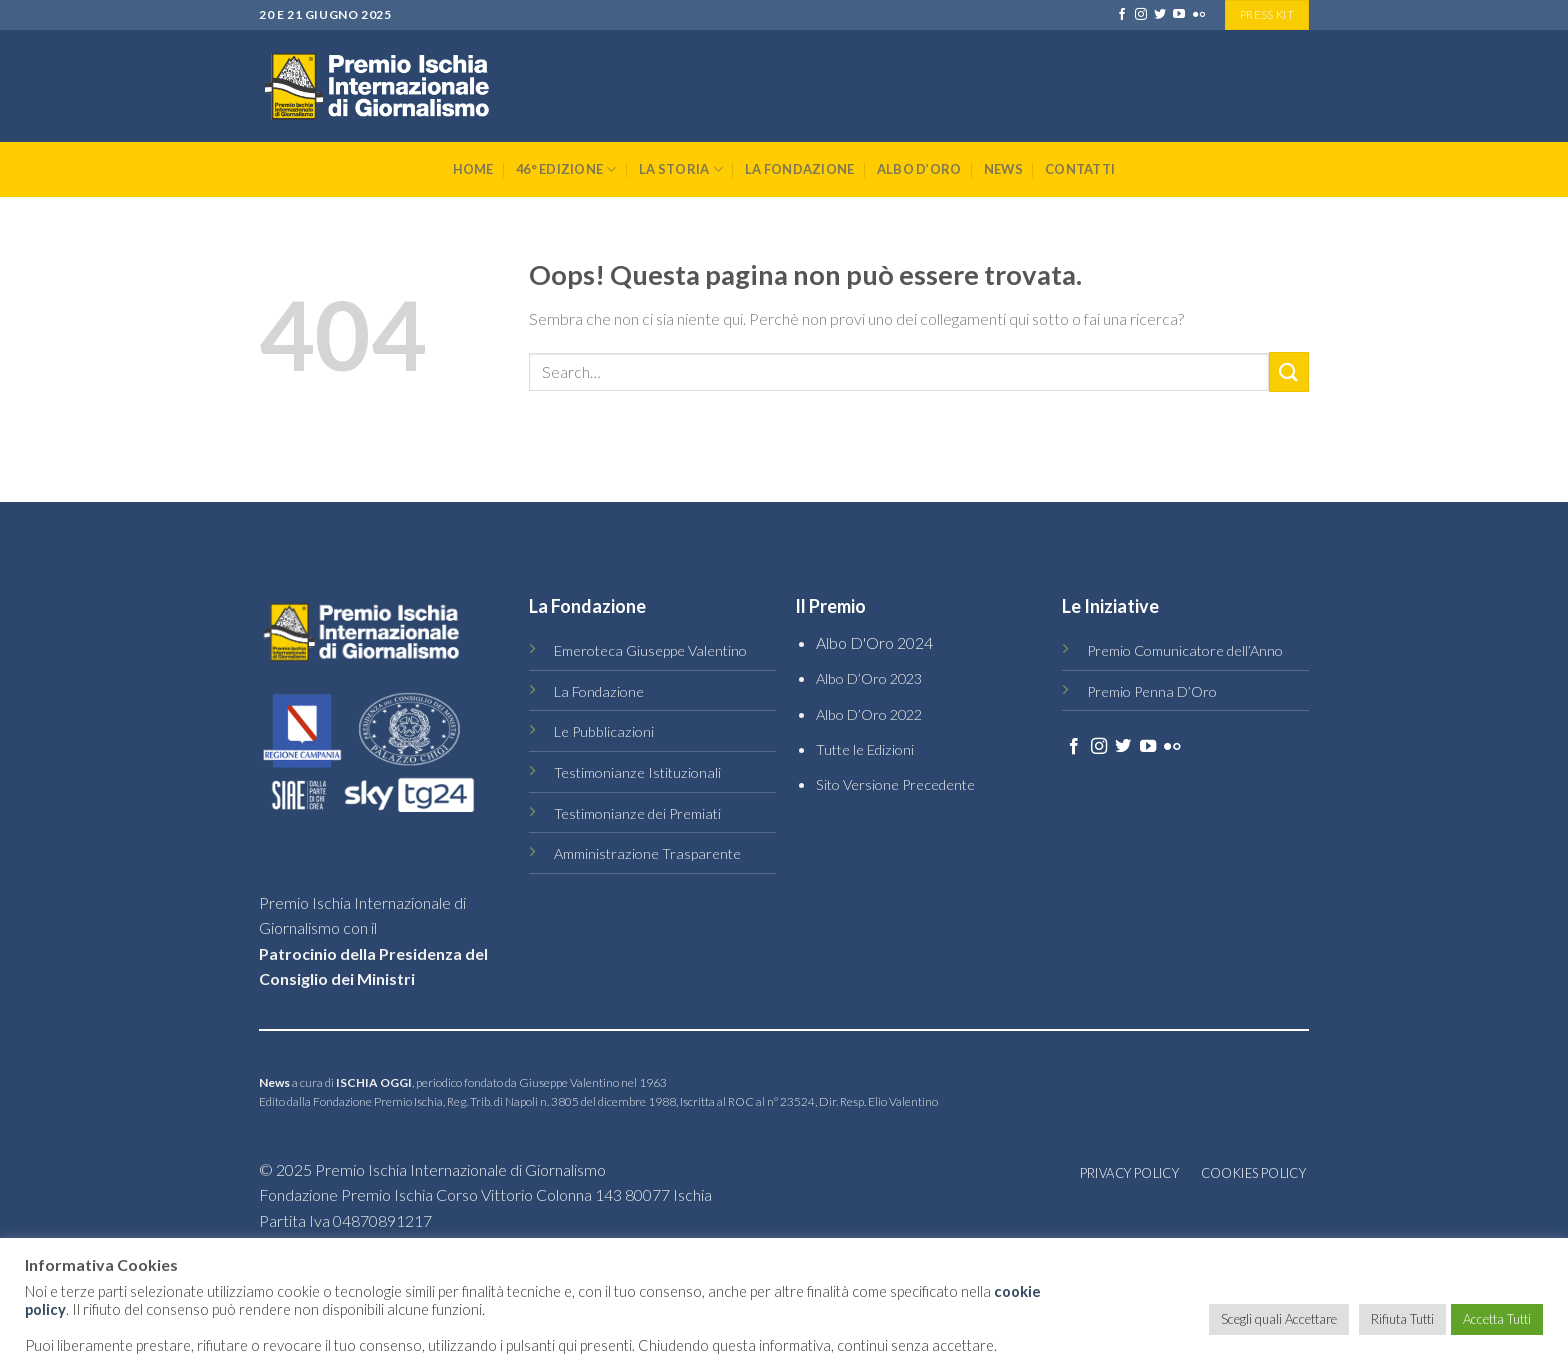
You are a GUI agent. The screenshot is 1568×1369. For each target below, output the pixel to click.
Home (473, 169)
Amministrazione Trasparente (647, 853)
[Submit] (1289, 371)
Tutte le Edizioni (865, 749)
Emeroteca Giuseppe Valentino (650, 650)
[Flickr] (1199, 15)
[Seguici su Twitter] (1160, 15)
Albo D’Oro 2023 (869, 678)
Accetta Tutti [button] (1497, 1319)
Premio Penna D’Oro (1152, 691)
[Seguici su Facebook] (1122, 15)
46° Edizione (566, 169)
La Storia (681, 169)
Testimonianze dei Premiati (637, 813)
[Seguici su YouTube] (1179, 15)
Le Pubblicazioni (604, 731)
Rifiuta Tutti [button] (1402, 1319)
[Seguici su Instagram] (1141, 15)
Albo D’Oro (919, 169)
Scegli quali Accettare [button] (1279, 1319)
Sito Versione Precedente (895, 784)
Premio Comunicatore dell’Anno (1185, 650)
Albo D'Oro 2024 (874, 642)
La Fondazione (799, 169)
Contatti (1080, 169)
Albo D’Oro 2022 (869, 714)
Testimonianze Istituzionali (637, 772)
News (1003, 169)
